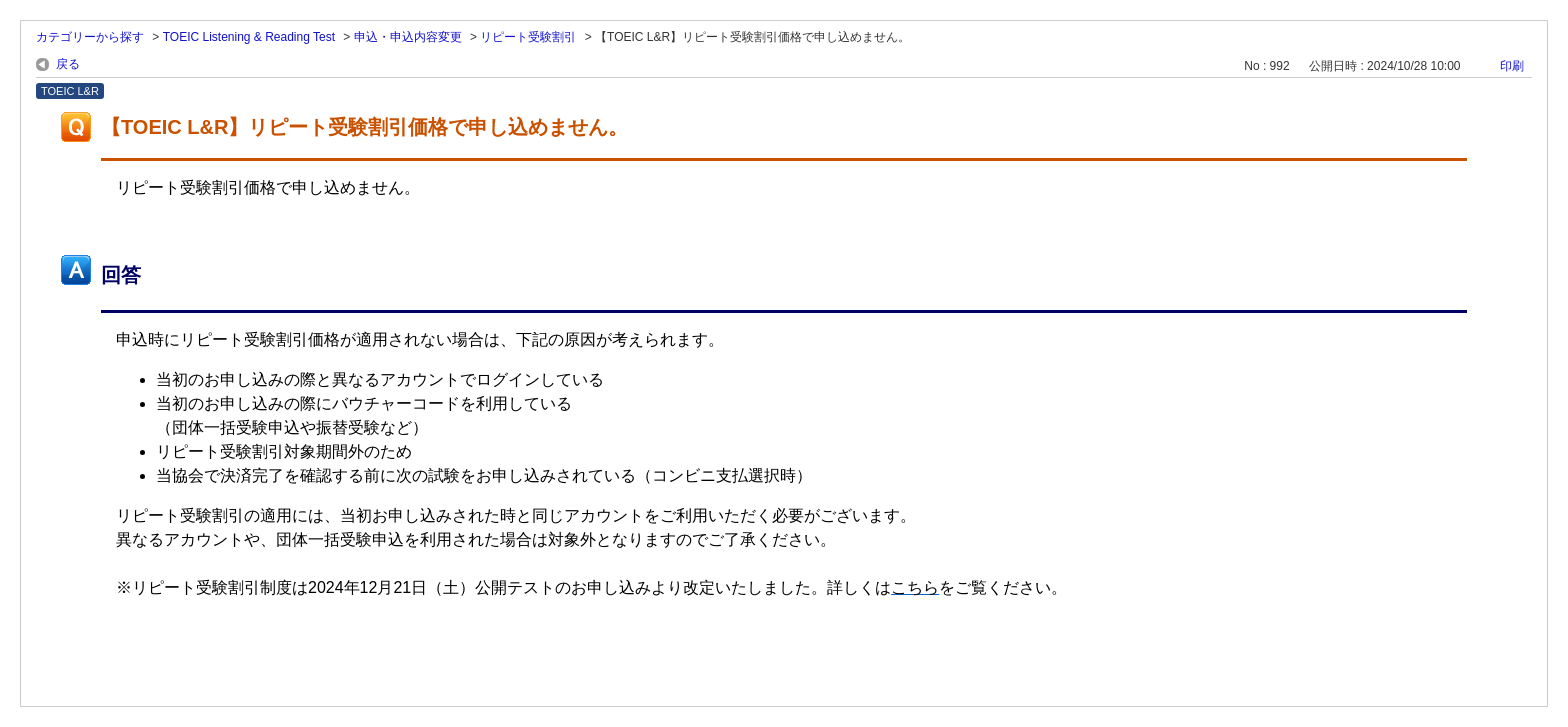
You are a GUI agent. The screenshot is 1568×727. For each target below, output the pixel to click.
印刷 (1512, 66)
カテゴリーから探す (90, 37)
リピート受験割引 (528, 37)
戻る (68, 64)
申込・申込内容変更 (408, 37)
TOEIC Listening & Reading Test (249, 37)
